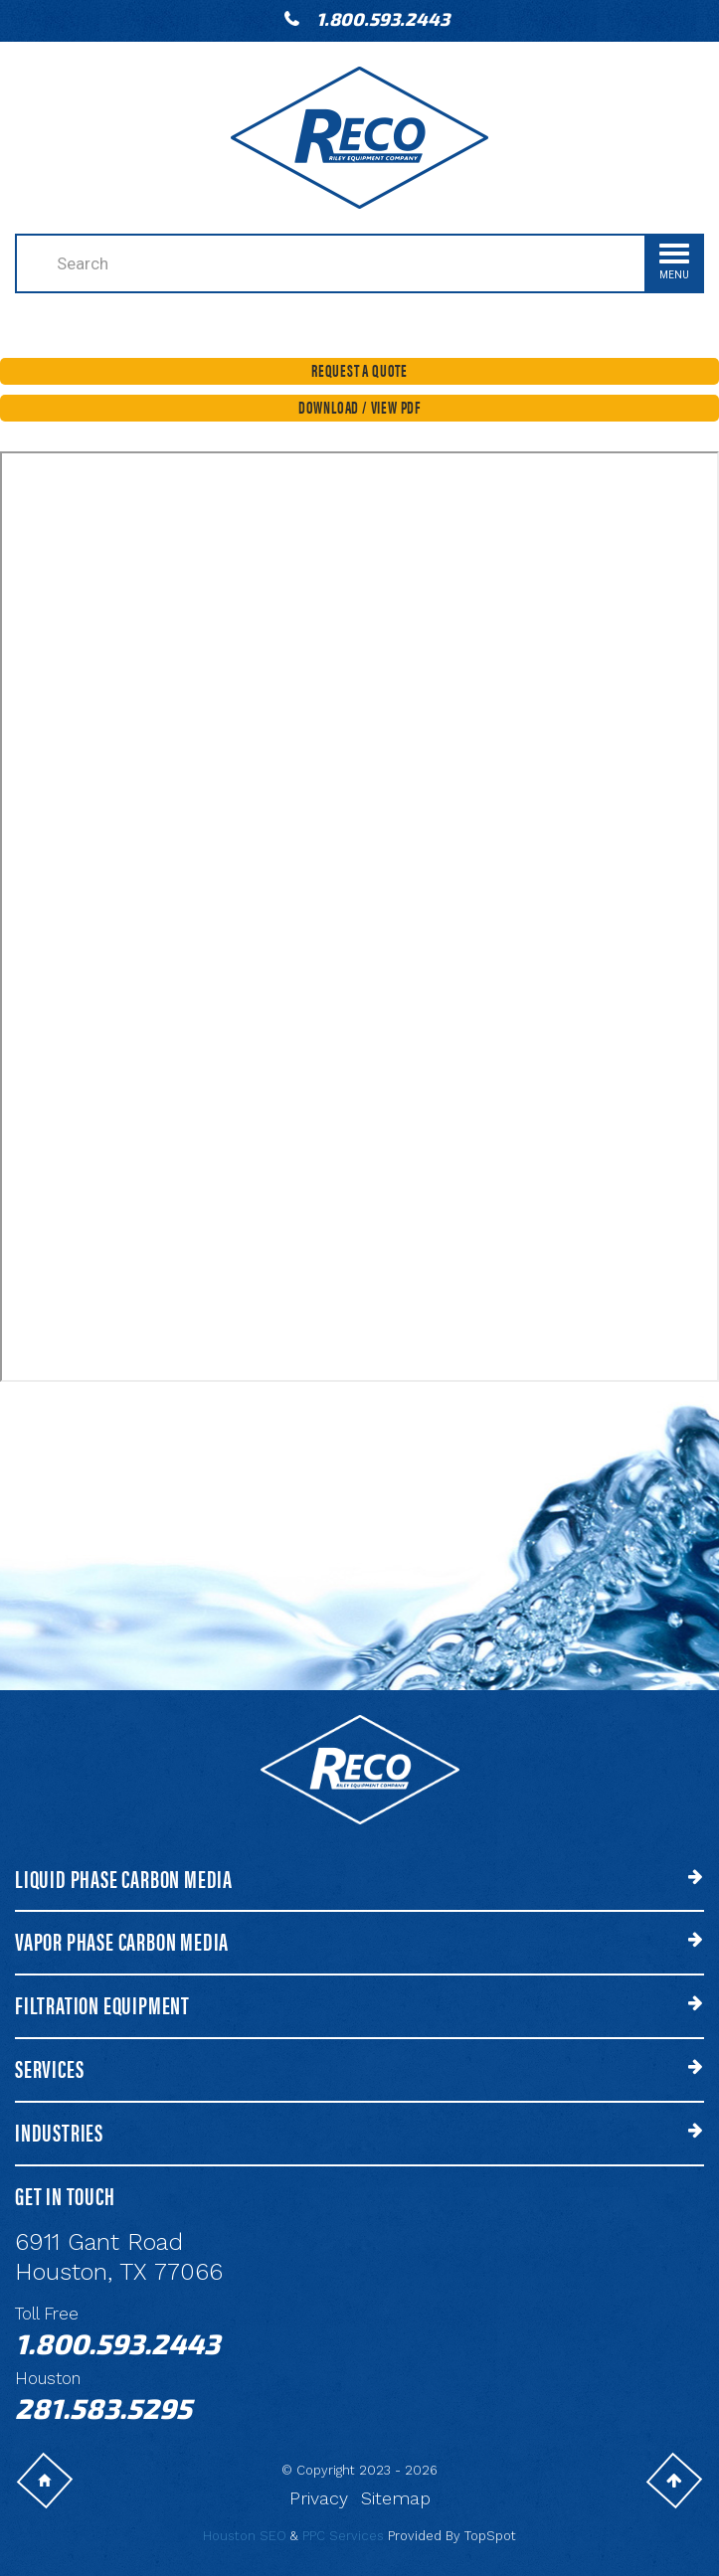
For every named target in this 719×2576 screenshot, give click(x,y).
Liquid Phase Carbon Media (124, 1878)
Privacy (318, 2498)
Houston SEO (244, 2535)
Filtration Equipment (102, 2004)
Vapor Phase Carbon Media (122, 1941)
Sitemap (396, 2498)
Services (49, 2068)
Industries (59, 2132)
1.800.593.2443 (382, 19)
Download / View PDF (359, 407)
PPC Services (343, 2535)
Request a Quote (359, 370)
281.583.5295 (103, 2408)
